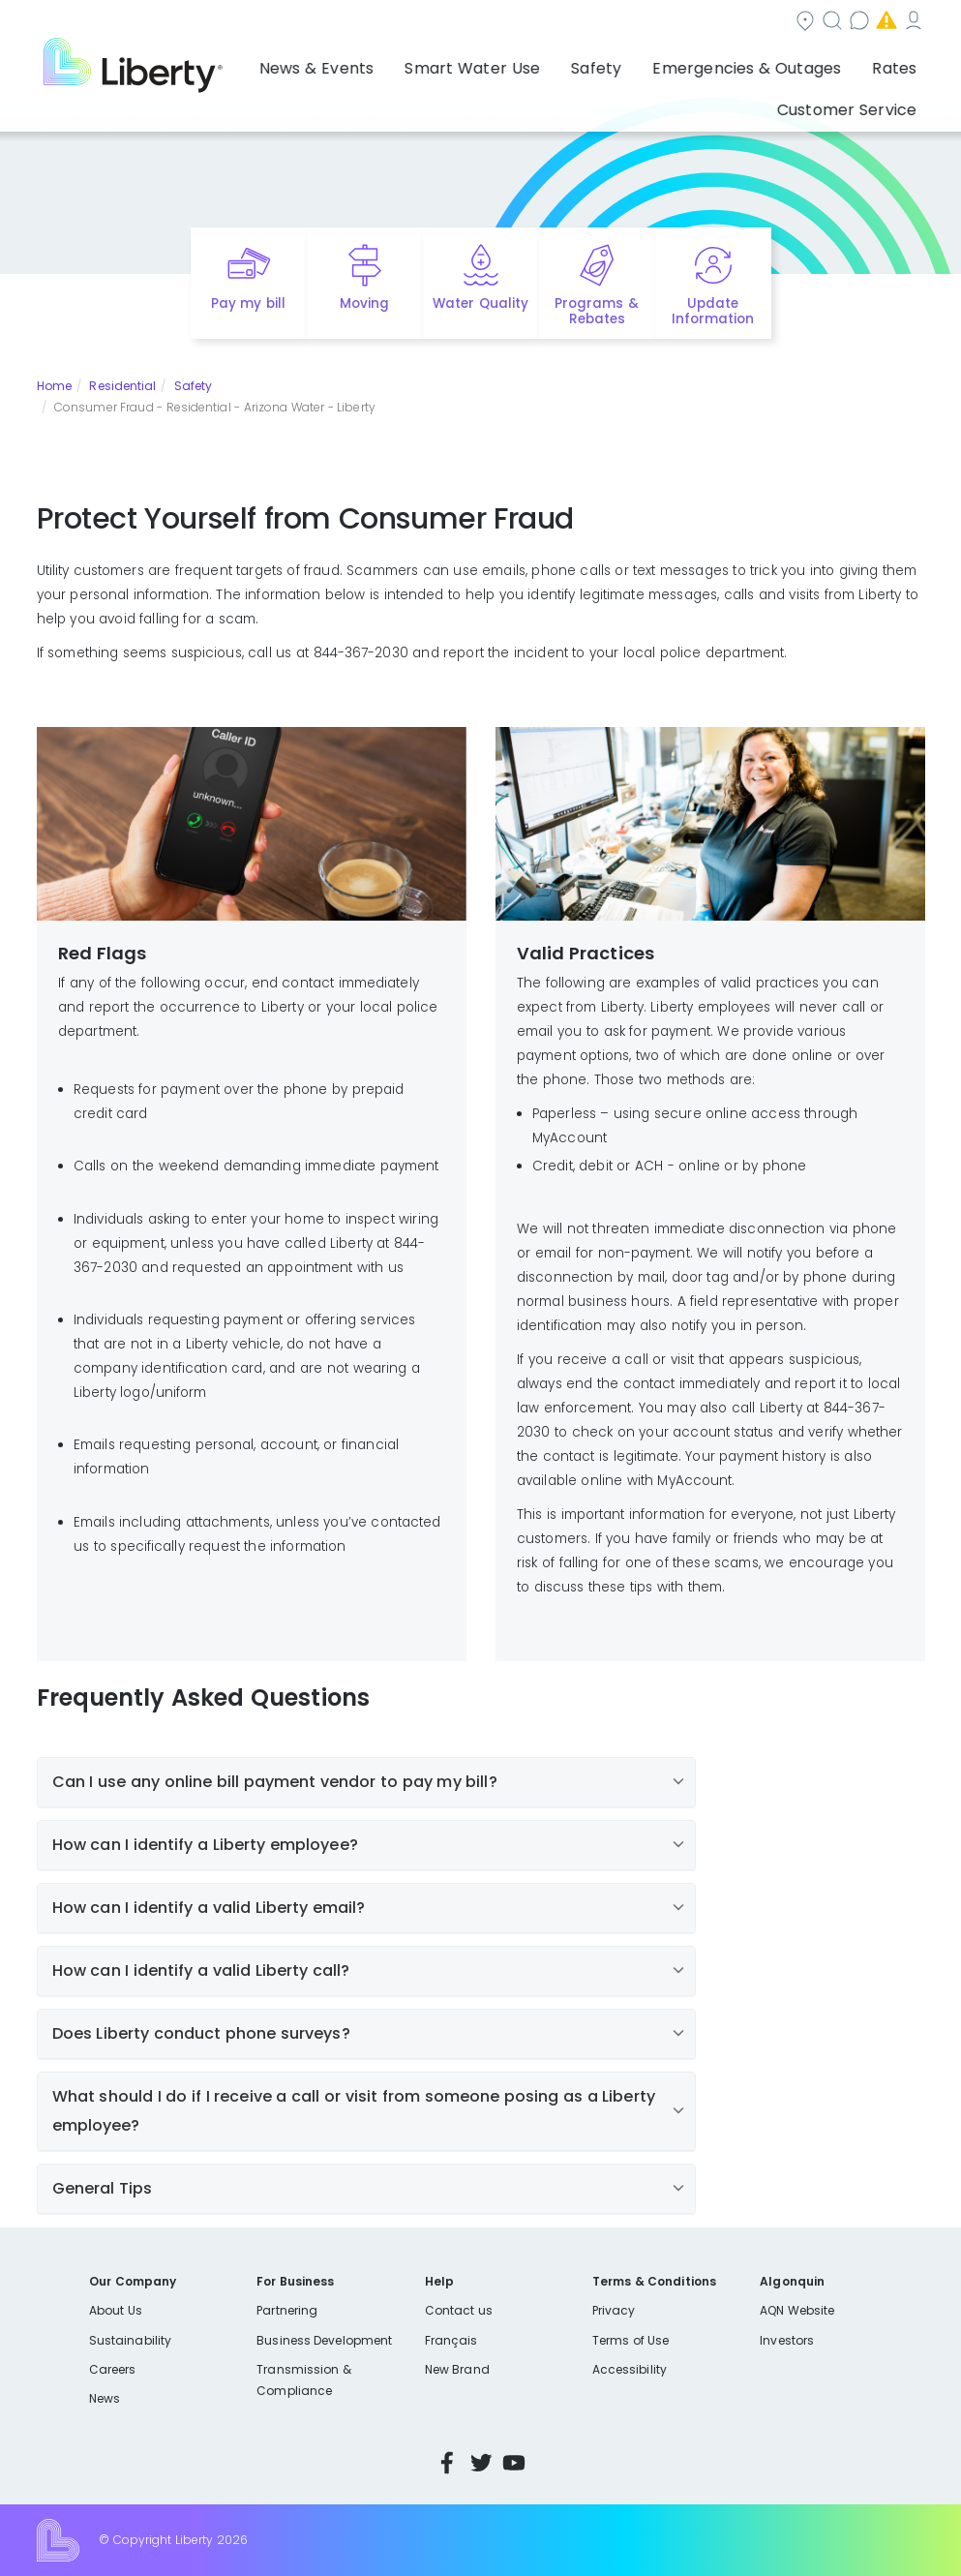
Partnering (286, 2310)
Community (433, 23)
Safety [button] (493, 63)
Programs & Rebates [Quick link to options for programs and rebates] (596, 311)
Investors (787, 2340)
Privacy (613, 2310)
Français (451, 2340)
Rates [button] (749, 63)
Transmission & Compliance (303, 2380)
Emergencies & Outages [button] (622, 63)
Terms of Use (631, 2340)
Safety (193, 386)
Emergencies (760, 23)
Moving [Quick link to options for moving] (364, 303)
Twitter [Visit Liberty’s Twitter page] (481, 2462)
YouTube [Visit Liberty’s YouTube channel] (513, 2462)
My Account (882, 23)
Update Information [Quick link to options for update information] (713, 311)
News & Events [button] (257, 63)
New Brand (457, 2369)
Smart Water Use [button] (389, 63)
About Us (115, 2310)
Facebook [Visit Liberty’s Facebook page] (447, 2462)
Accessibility (629, 2369)
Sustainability (130, 2340)
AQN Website (797, 2310)
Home (54, 386)
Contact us (641, 23)
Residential (122, 386)
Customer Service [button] (853, 63)
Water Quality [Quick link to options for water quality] (480, 303)
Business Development (324, 2340)
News (104, 2398)
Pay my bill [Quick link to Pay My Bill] (248, 303)
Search (538, 23)
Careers (112, 2369)
